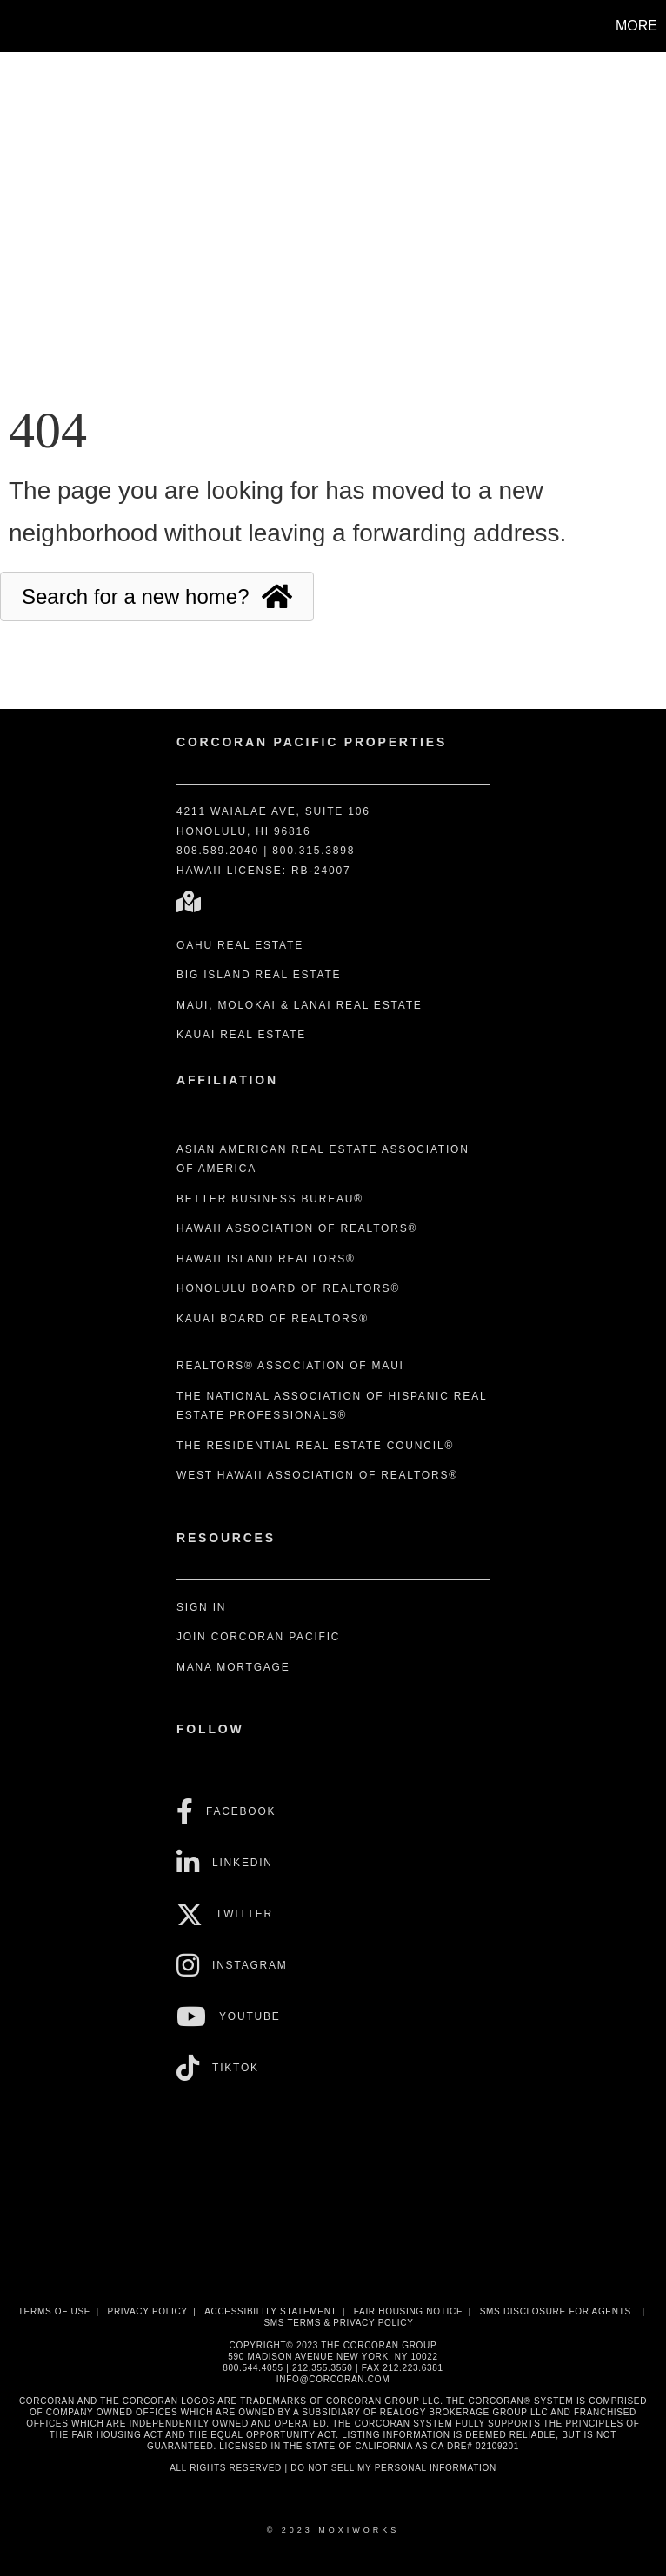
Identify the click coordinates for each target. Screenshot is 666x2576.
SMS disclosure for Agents (555, 2311)
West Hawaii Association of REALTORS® (317, 1475)
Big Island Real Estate (258, 975)
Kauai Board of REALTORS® (272, 1319)
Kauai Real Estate (241, 1035)
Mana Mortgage (233, 1667)
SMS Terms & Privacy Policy (338, 2323)
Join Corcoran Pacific (258, 1637)
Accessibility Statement (270, 2311)
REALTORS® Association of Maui (290, 1366)
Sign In (201, 1607)
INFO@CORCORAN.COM (333, 2379)
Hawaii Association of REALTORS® (296, 1228)
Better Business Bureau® (269, 1199)
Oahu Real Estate (239, 945)
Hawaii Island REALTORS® (266, 1259)
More (636, 25)
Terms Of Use (54, 2311)
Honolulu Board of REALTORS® (288, 1288)
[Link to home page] (22, 26)
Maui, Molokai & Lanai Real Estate (299, 1005)
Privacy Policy (148, 2311)
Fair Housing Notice (408, 2311)
